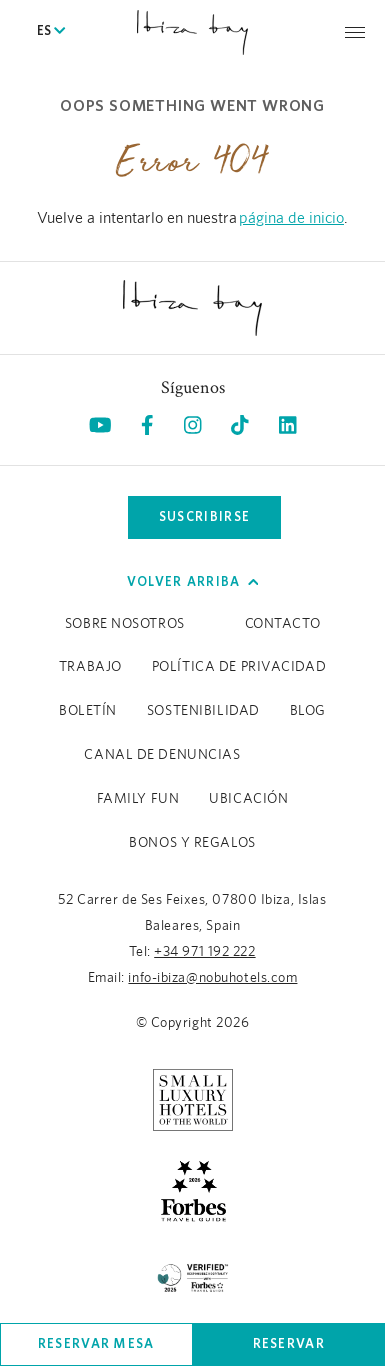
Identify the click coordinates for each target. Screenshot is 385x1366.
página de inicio (291, 218)
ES (51, 32)
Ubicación (248, 799)
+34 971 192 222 (204, 952)
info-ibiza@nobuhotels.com (212, 978)
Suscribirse (204, 516)
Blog (308, 711)
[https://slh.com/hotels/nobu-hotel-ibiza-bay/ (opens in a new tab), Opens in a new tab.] (193, 1099)
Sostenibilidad (203, 711)
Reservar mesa (96, 1343)
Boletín (88, 711)
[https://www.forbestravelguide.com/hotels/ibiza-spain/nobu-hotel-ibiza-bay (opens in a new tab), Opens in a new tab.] (193, 1189)
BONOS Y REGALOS (192, 843)
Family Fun (138, 799)
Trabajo (90, 667)
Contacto (282, 624)
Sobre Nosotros (125, 624)
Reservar (289, 1343)
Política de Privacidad (239, 667)
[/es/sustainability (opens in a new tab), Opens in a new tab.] (193, 1275)
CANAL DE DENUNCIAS (162, 755)
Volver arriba (193, 581)
